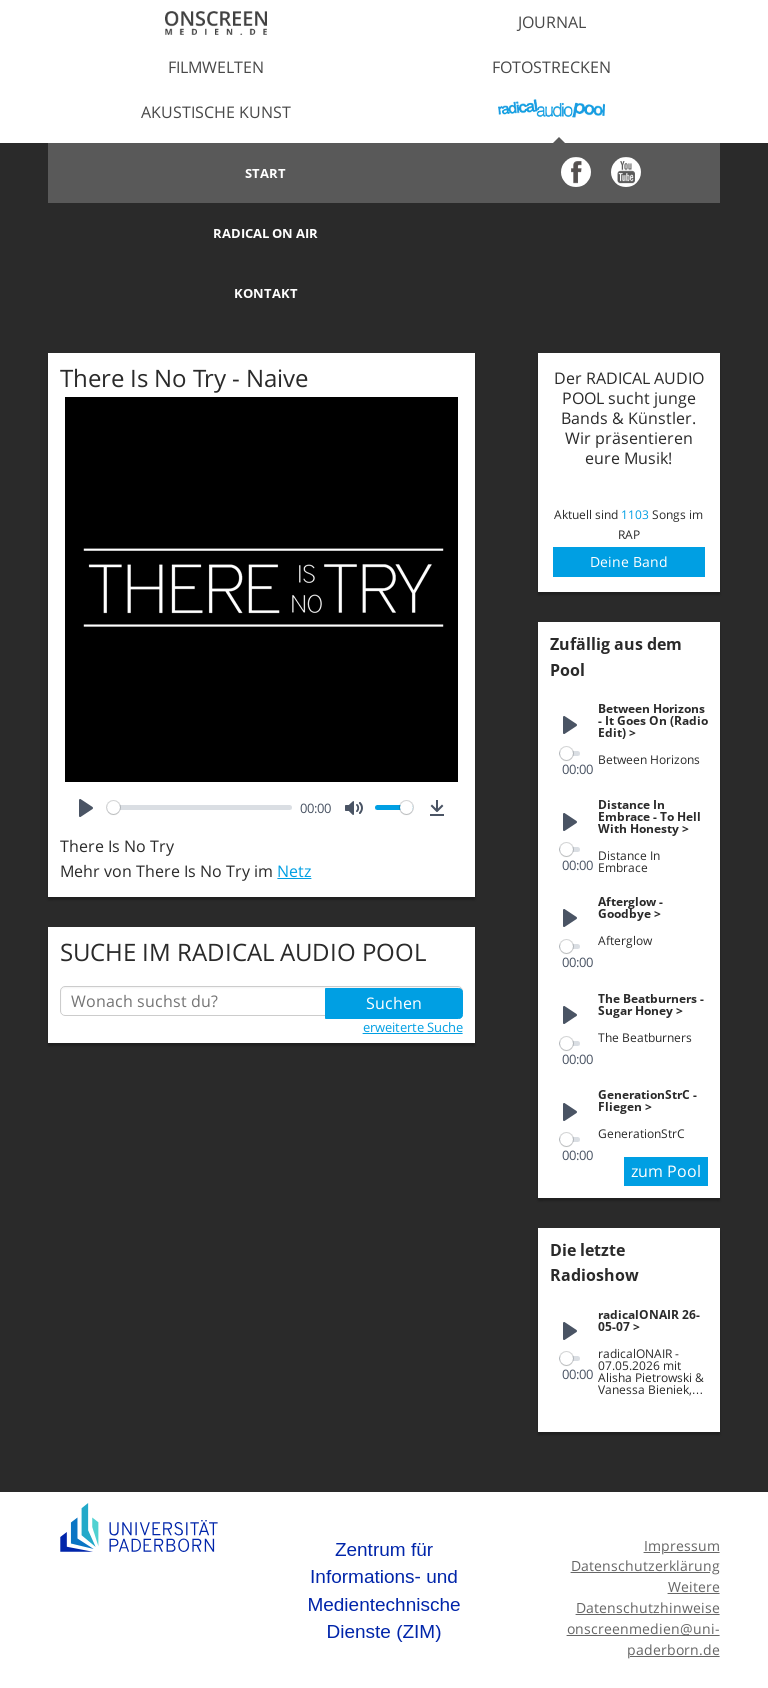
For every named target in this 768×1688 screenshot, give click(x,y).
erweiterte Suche (413, 966)
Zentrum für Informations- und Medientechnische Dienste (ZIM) (383, 1528)
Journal (552, 22)
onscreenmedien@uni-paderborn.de (643, 1576)
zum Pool (666, 1109)
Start (216, 173)
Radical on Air (551, 173)
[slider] (199, 747)
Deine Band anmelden (628, 501)
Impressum (682, 1482)
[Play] (86, 748)
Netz (294, 811)
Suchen (394, 941)
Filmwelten (216, 67)
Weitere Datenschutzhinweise (648, 1535)
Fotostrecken (551, 67)
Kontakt (216, 233)
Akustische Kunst (216, 112)
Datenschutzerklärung (645, 1503)
